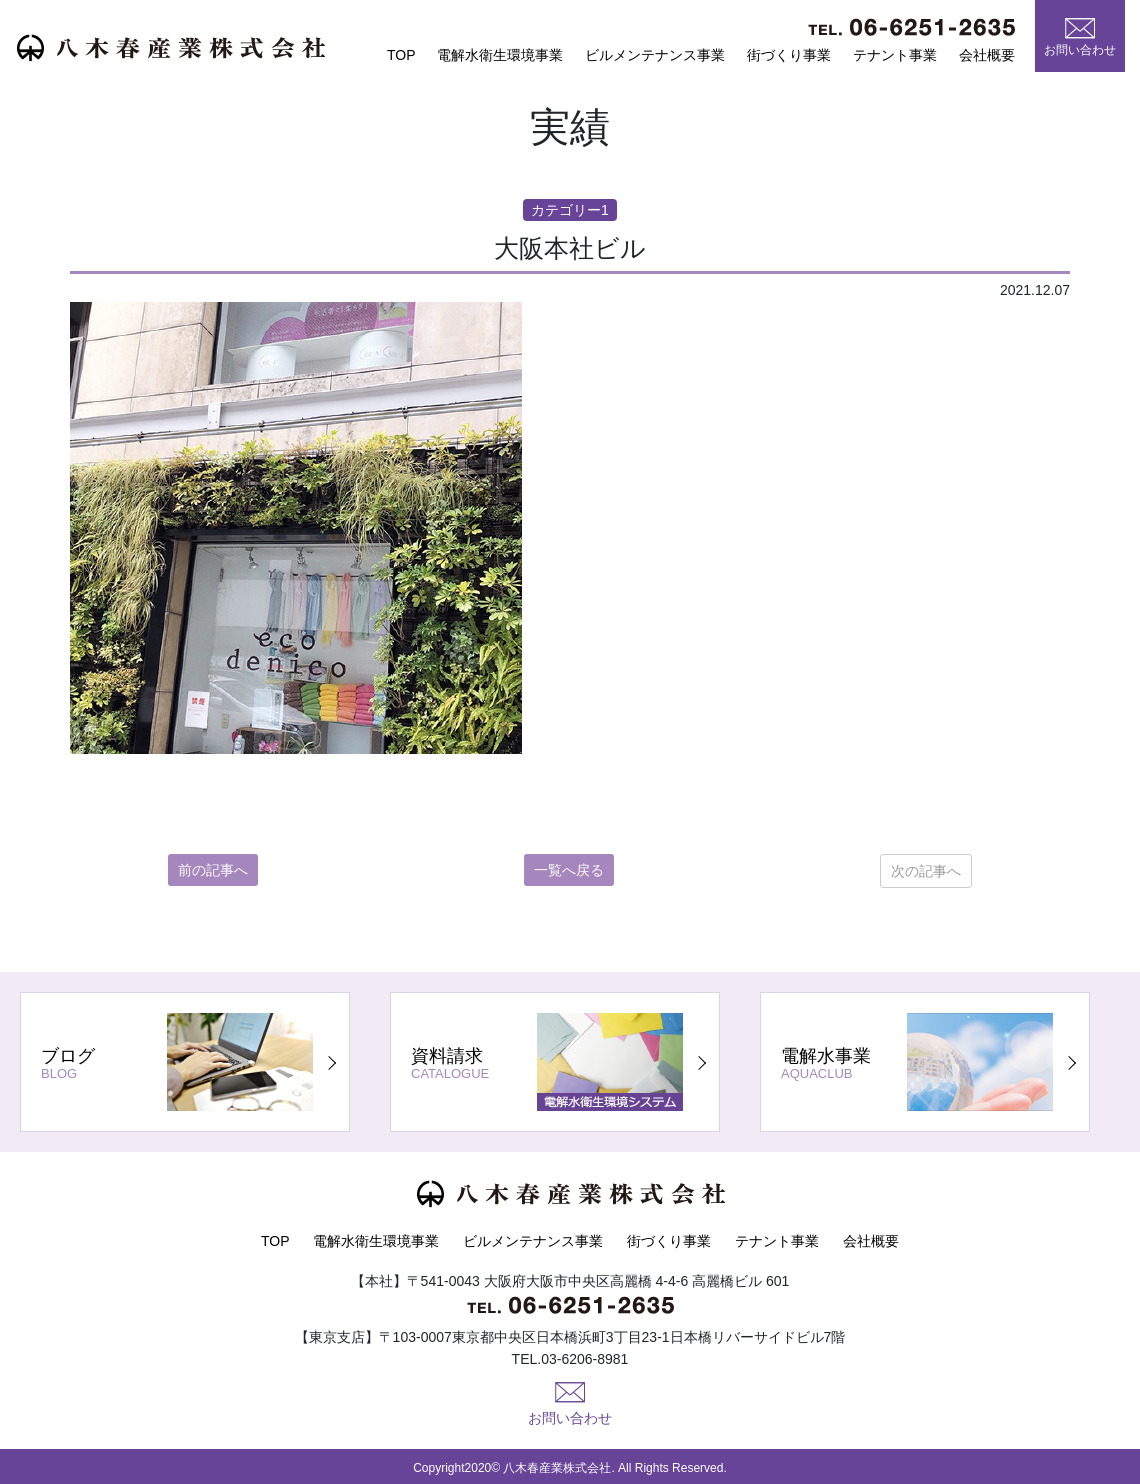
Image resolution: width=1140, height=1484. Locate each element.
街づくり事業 (789, 55)
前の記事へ (213, 870)
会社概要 (987, 55)
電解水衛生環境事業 (500, 55)
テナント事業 (895, 55)
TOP (401, 55)
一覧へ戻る (569, 870)
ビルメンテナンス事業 (655, 55)
